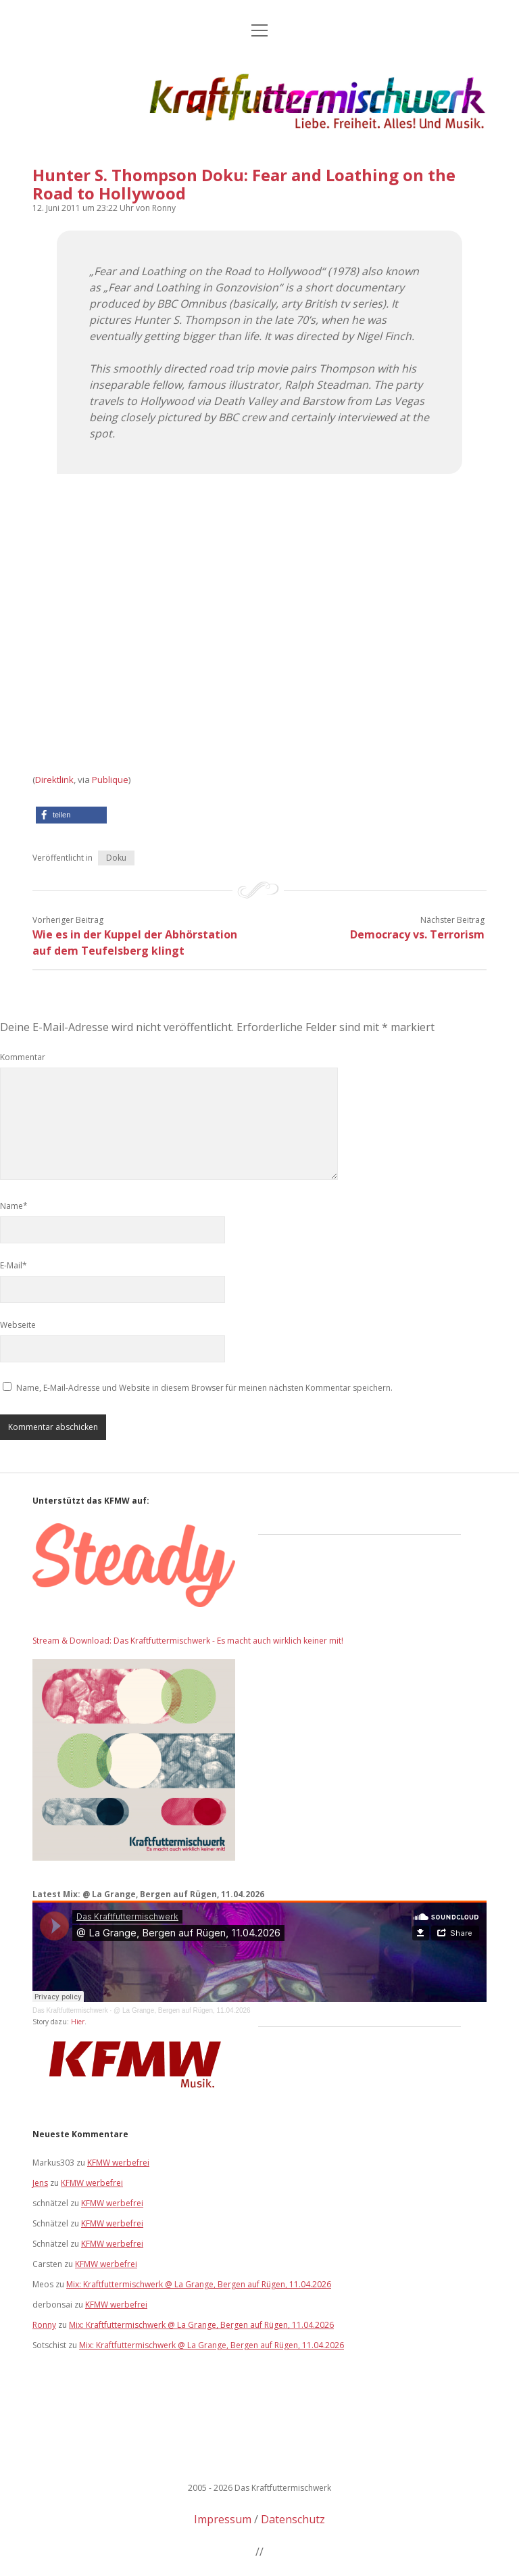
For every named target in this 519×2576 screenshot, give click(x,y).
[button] (71, 815)
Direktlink (54, 779)
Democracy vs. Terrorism (417, 934)
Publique (110, 779)
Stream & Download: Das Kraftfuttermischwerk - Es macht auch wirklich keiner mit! (187, 1640)
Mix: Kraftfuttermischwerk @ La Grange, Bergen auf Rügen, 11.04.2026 (198, 2284)
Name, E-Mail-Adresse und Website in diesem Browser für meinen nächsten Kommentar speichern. (204, 1387)
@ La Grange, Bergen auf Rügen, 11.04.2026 (182, 2010)
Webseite (18, 1325)
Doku (116, 857)
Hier (77, 2021)
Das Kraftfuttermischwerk (70, 2010)
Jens (40, 2183)
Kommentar (22, 1057)
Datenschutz (293, 2519)
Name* (14, 1206)
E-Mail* (13, 1265)
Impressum (222, 2519)
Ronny (44, 2325)
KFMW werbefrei (118, 2162)
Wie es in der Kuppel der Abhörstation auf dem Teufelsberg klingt (134, 942)
